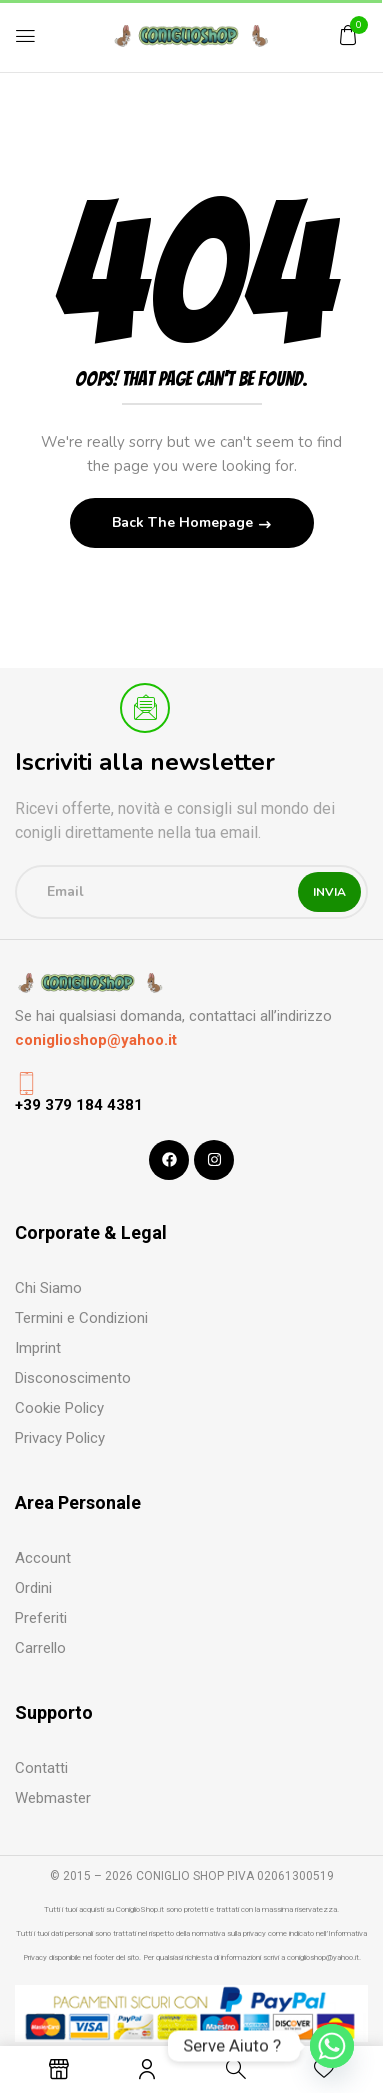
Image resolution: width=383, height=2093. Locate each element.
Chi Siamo (48, 1288)
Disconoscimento (73, 1378)
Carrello (40, 1648)
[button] (348, 35)
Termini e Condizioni (81, 1318)
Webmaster (53, 1798)
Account (43, 1558)
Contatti (41, 1768)
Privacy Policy (60, 1438)
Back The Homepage (184, 522)
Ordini (33, 1588)
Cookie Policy (59, 1408)
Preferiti (41, 1618)
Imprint (38, 1348)
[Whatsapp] (332, 2046)
